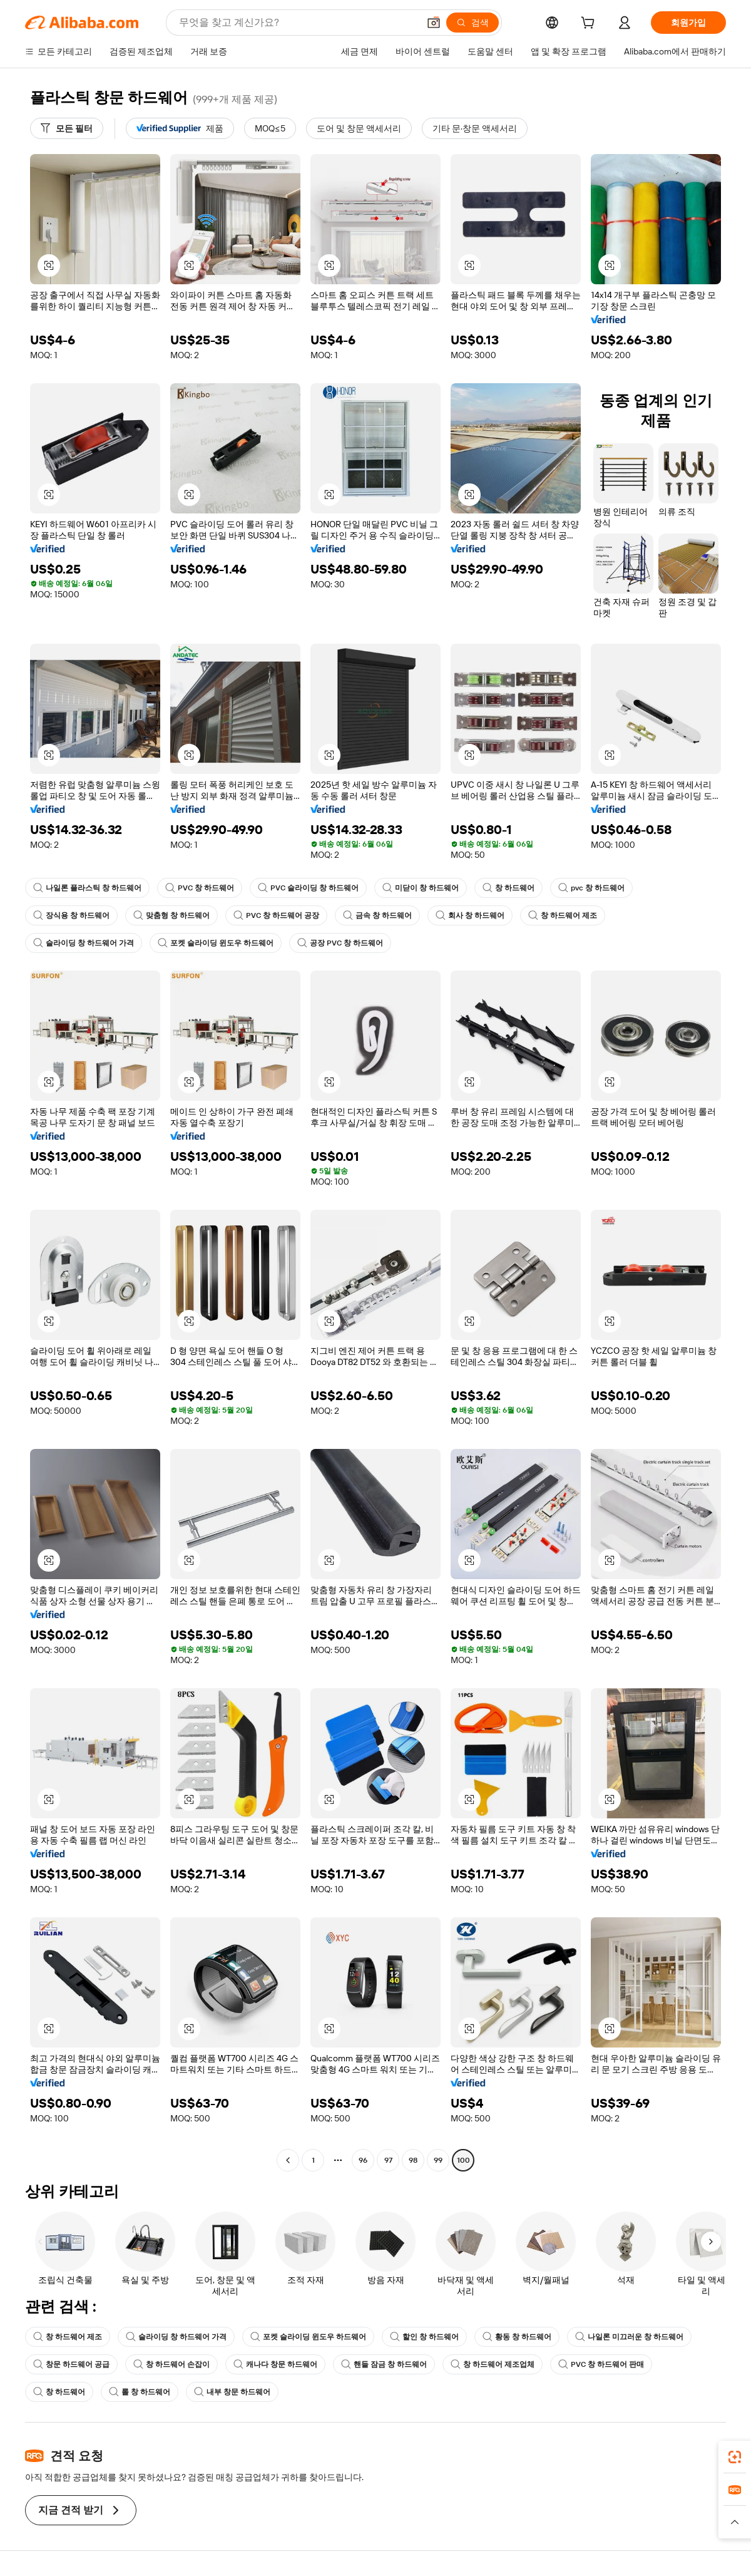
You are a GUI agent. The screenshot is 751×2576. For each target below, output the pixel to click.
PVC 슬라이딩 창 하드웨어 (308, 888)
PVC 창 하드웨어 (199, 888)
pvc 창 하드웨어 (591, 888)
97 (388, 2160)
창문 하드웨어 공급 (71, 2364)
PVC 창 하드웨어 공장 (276, 915)
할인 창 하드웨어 (424, 2337)
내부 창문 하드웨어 (232, 2392)
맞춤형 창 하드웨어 (171, 915)
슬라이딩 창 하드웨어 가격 (83, 943)
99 (438, 2160)
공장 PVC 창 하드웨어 (340, 943)
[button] (433, 22)
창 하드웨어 (508, 888)
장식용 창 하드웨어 (71, 915)
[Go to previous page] (288, 2160)
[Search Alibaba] (297, 22)
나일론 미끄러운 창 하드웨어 (629, 2337)
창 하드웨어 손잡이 (171, 2364)
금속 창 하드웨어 (377, 915)
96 (363, 2160)
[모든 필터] (66, 128)
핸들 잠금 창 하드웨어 (384, 2364)
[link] (734, 2457)
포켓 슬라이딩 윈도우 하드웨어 (215, 943)
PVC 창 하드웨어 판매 (601, 2364)
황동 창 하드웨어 (517, 2337)
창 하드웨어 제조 (562, 915)
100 (463, 2160)
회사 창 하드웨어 (470, 915)
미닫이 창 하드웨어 (420, 888)
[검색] (472, 23)
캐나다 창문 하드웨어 (275, 2364)
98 (413, 2160)
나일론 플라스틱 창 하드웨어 (87, 888)
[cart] (590, 24)
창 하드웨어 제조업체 (492, 2364)
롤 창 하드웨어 (139, 2392)
